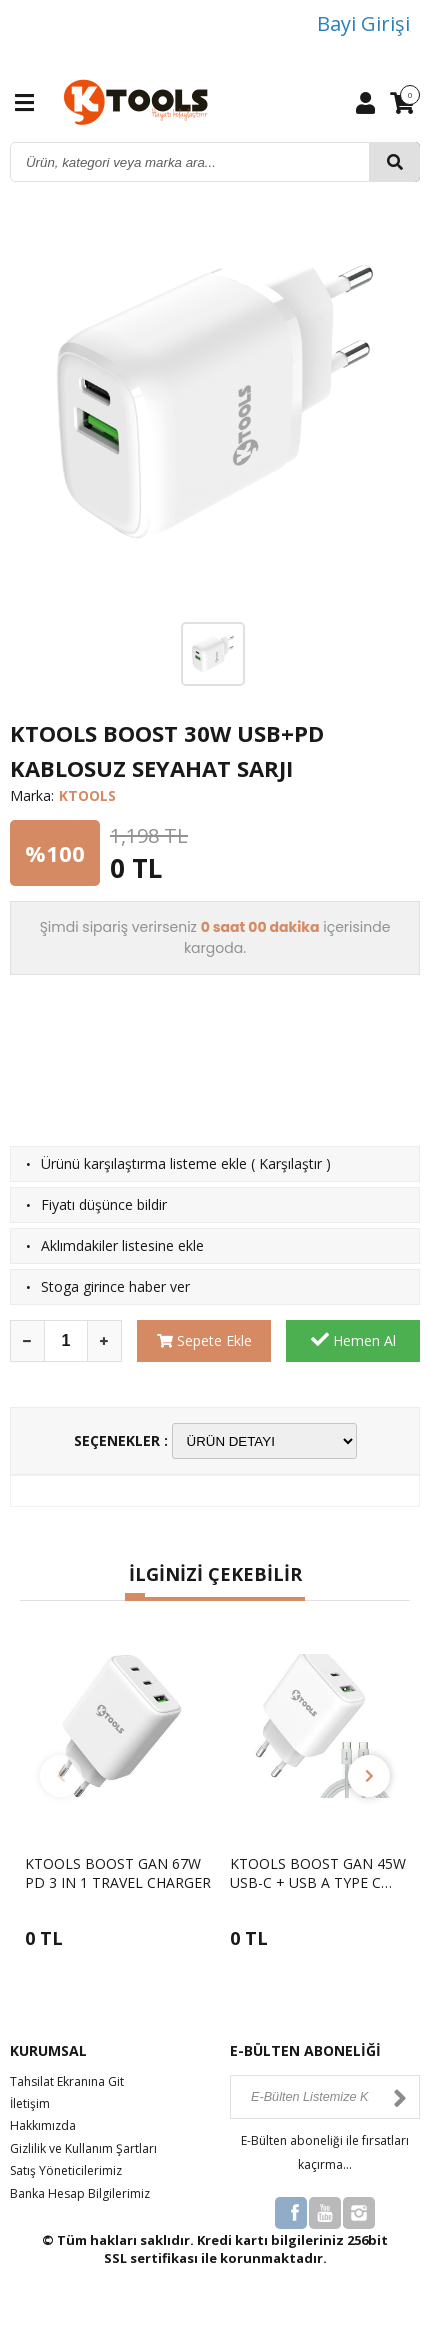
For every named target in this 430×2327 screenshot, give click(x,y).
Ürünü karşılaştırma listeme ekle (144, 1163)
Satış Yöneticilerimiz (66, 2170)
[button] (135, 1597)
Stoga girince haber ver (115, 1286)
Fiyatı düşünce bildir (104, 1204)
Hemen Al (353, 1340)
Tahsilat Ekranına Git (67, 2081)
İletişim (30, 2103)
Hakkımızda (43, 2125)
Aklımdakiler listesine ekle (122, 1245)
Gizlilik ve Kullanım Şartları (83, 2148)
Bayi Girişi (363, 23)
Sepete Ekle (204, 1340)
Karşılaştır (290, 1163)
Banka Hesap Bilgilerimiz (80, 2193)
